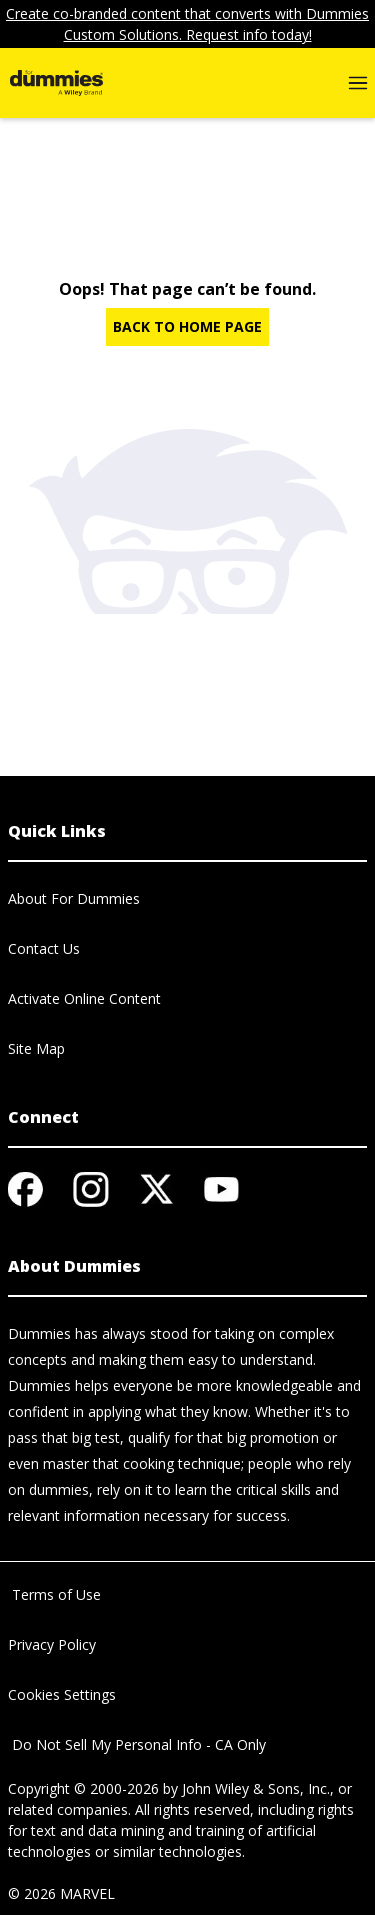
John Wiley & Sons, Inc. (256, 1788)
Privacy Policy (52, 1644)
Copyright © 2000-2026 (83, 1788)
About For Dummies (74, 898)
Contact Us (44, 948)
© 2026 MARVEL (61, 1893)
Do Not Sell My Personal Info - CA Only (137, 1744)
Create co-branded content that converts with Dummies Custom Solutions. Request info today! (187, 24)
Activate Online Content (84, 998)
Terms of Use (54, 1594)
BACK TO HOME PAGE (187, 326)
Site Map (36, 1048)
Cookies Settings (62, 1694)
